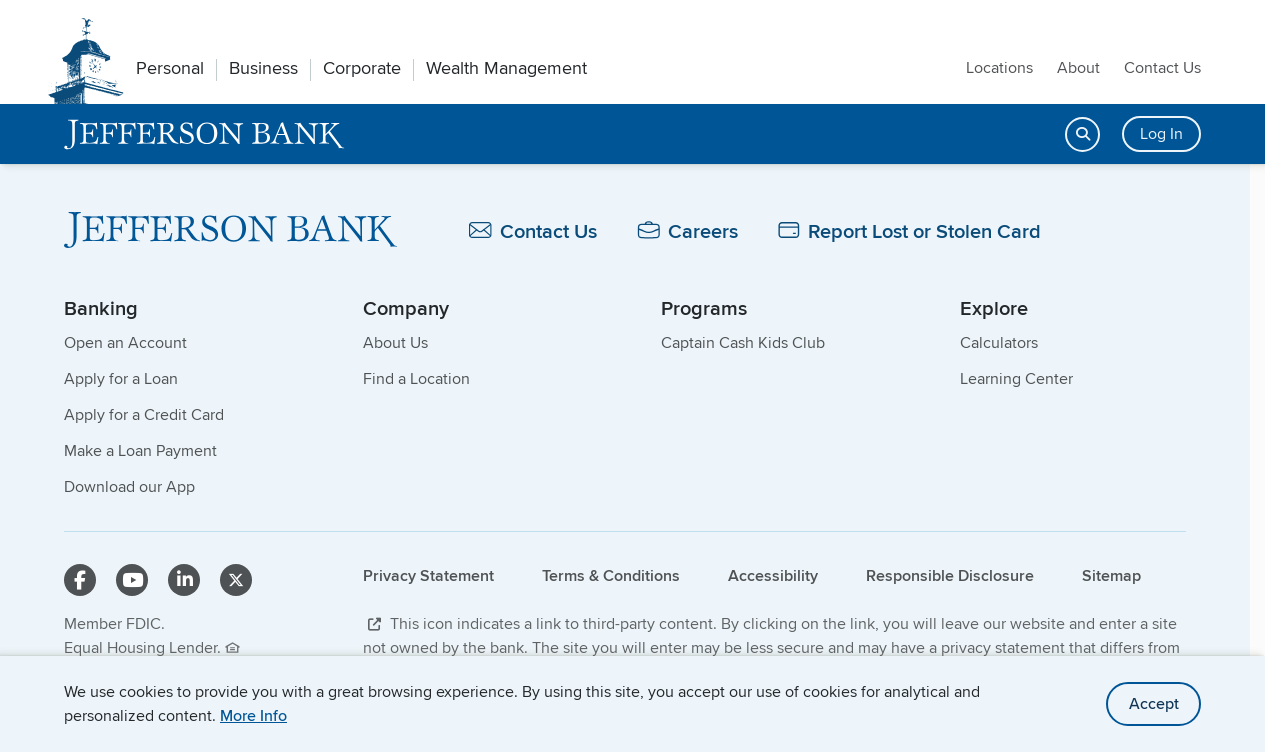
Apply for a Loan (121, 378)
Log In (1161, 133)
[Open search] (1082, 134)
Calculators (999, 342)
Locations (999, 67)
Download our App (129, 486)
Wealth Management (506, 68)
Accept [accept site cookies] (1154, 703)
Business (263, 68)
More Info (253, 715)
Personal (170, 68)
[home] (204, 134)
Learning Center (1016, 378)
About (1078, 67)
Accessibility (773, 575)
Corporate (362, 68)
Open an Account (125, 342)
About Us (395, 342)
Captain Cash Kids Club (743, 342)
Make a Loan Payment (140, 450)
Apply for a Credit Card (144, 414)
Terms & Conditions (611, 575)
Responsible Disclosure (950, 575)
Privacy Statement (428, 575)
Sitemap (1111, 575)
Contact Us (1162, 67)
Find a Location (416, 378)
